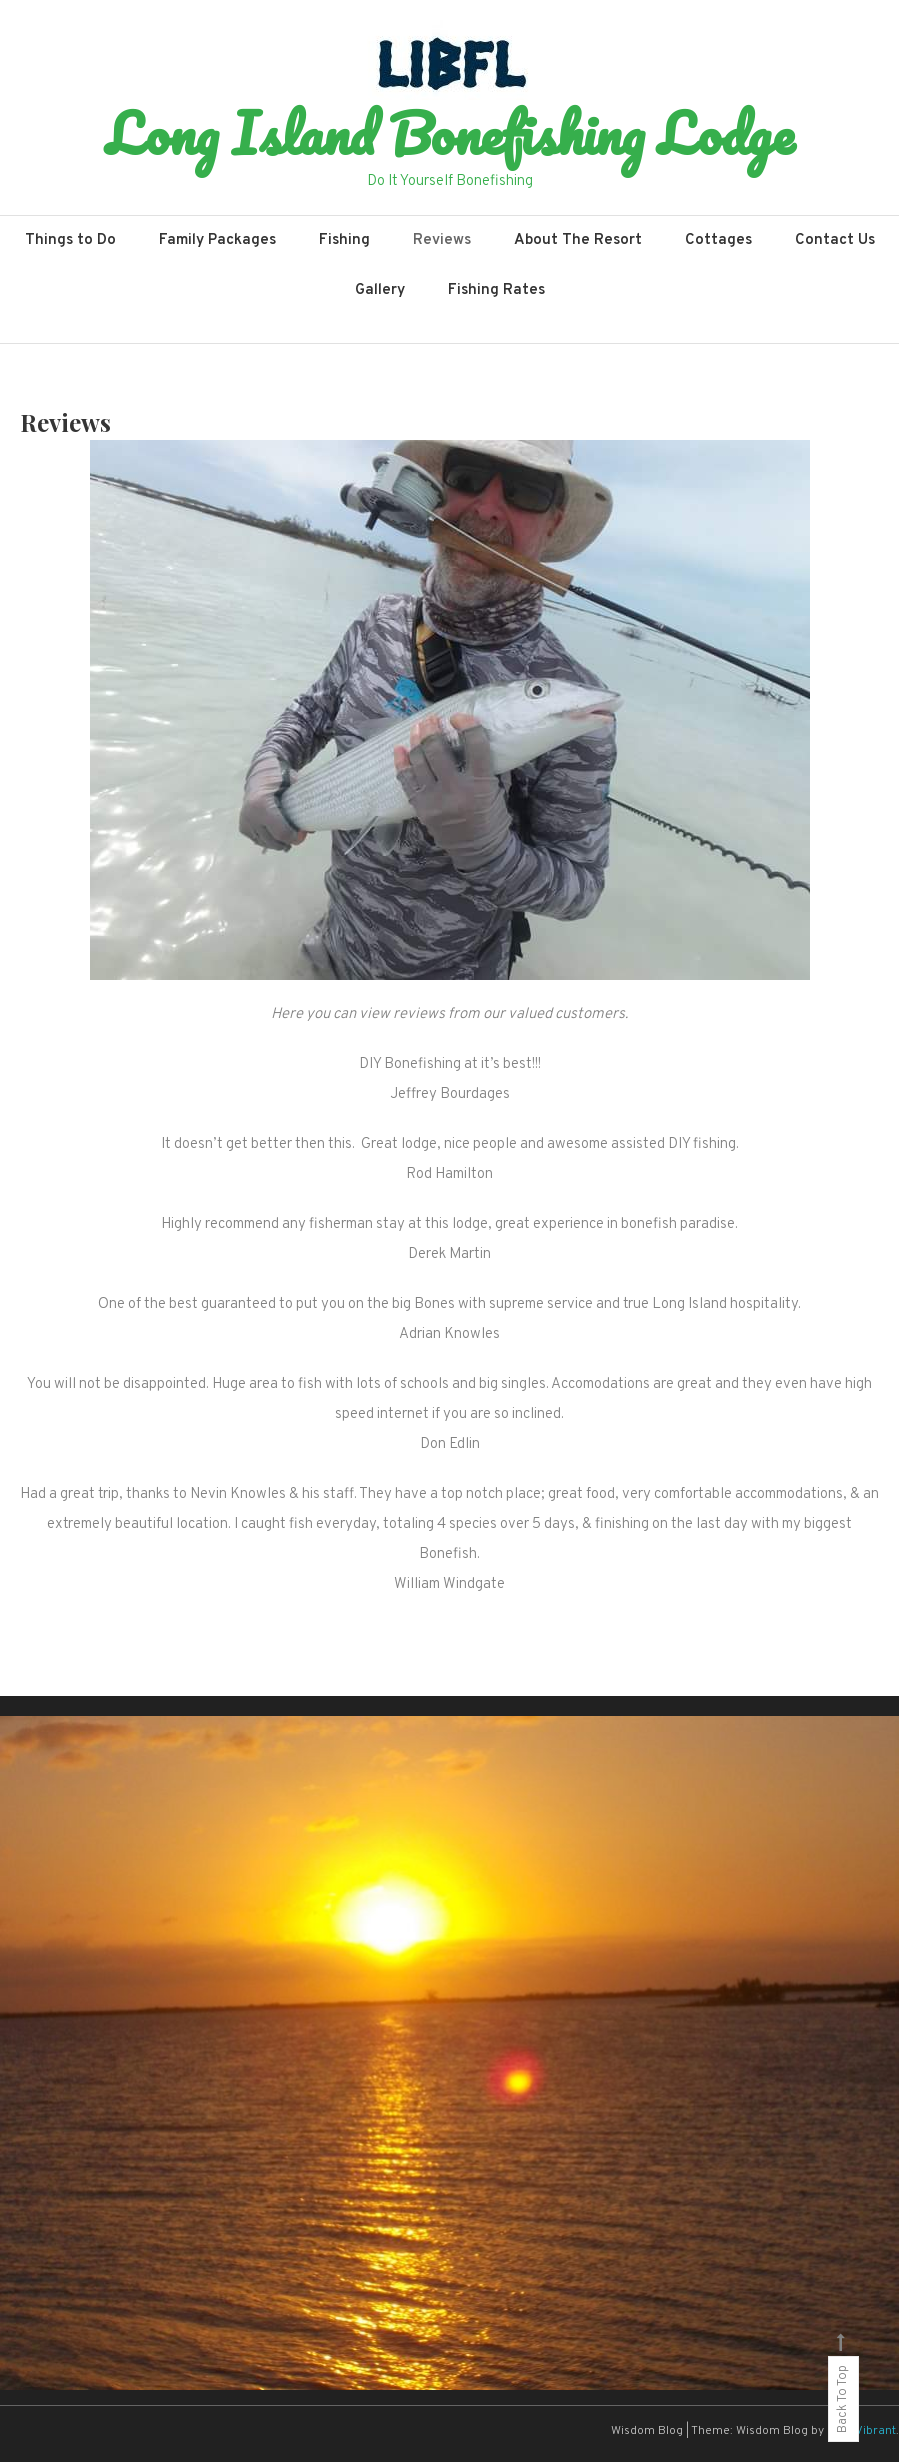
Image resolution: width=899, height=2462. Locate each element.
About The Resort (578, 240)
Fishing (344, 240)
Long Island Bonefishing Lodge (450, 133)
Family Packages (217, 240)
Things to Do (70, 240)
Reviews (442, 240)
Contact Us (835, 240)
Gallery (380, 290)
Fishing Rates (496, 290)
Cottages (718, 240)
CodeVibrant (861, 2431)
